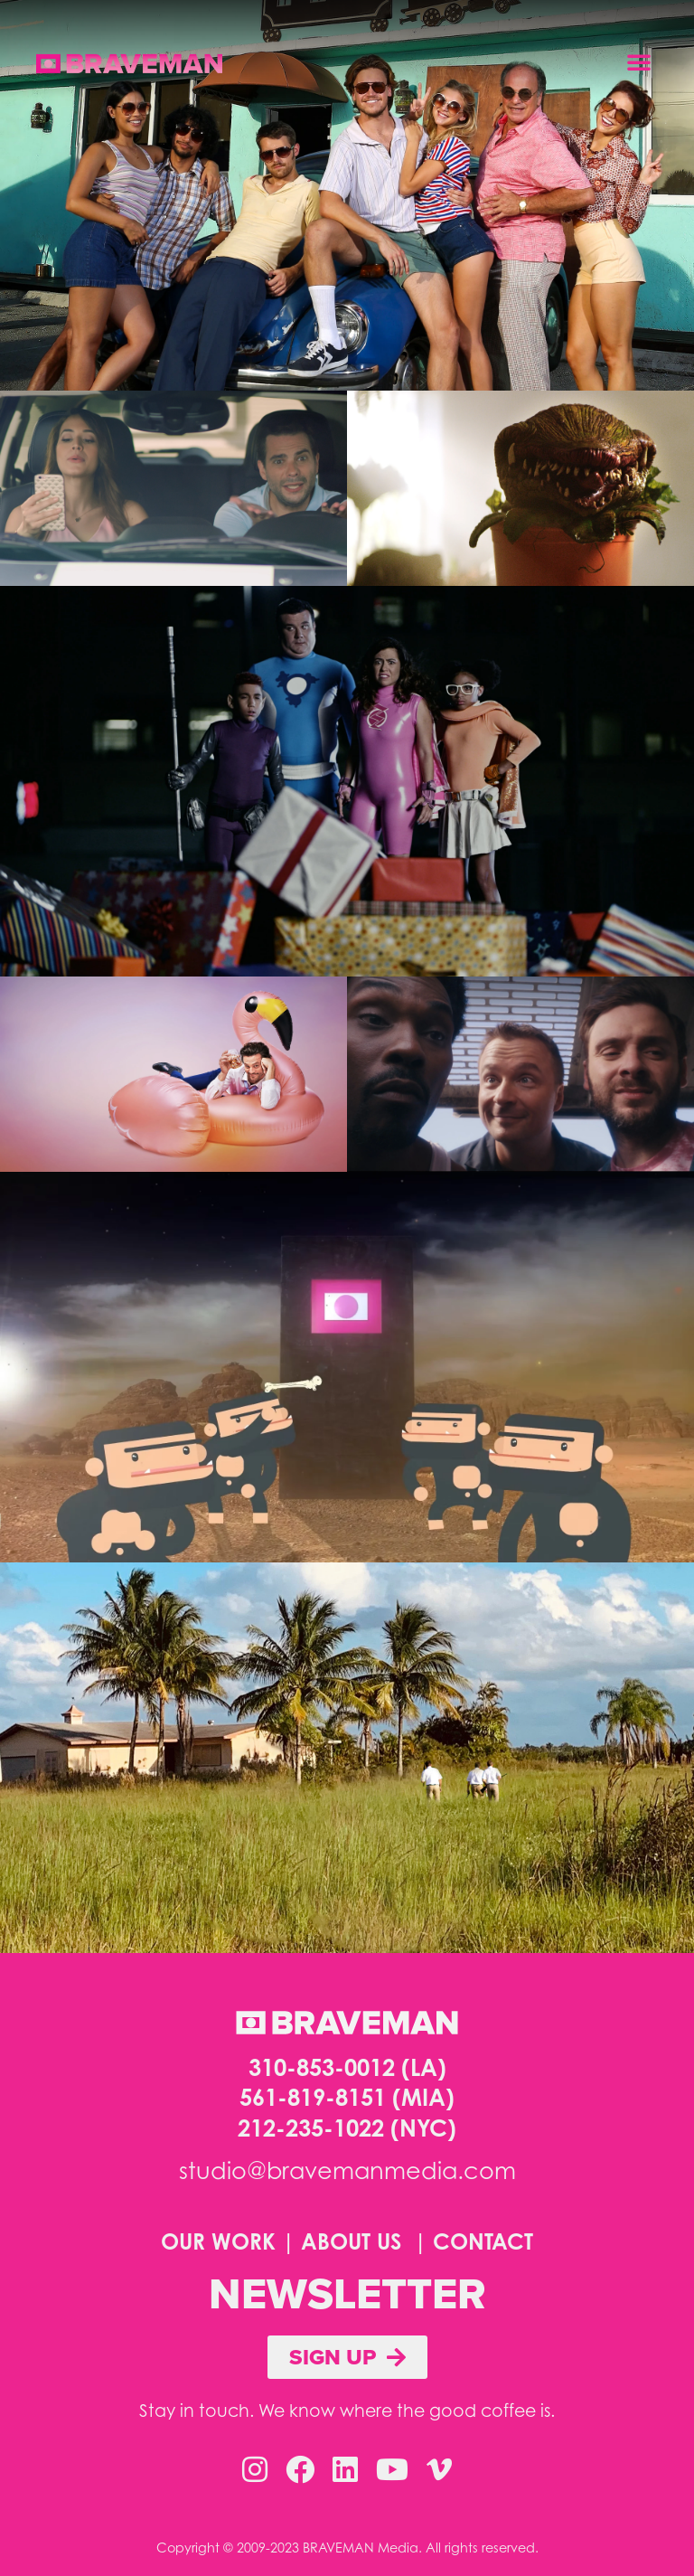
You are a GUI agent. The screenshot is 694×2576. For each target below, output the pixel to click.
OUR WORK (218, 2241)
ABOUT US (351, 2241)
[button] (639, 61)
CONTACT (483, 2241)
